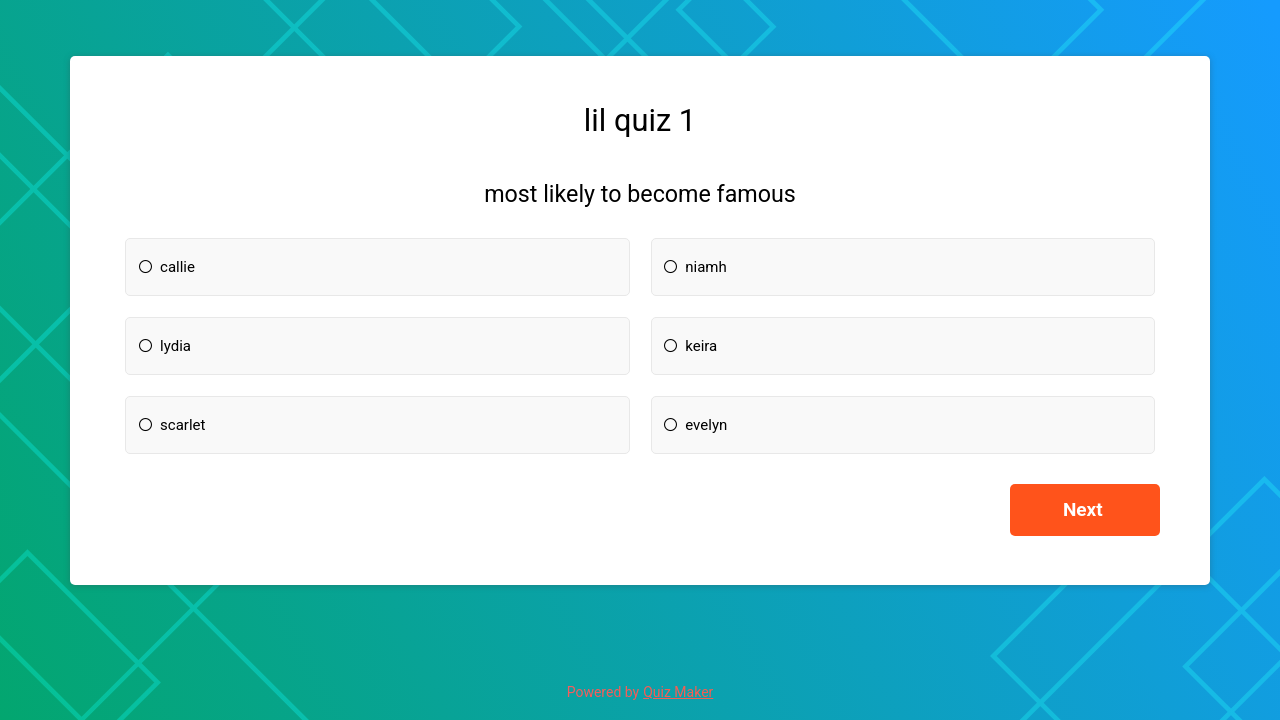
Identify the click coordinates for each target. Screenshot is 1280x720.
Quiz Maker (678, 692)
